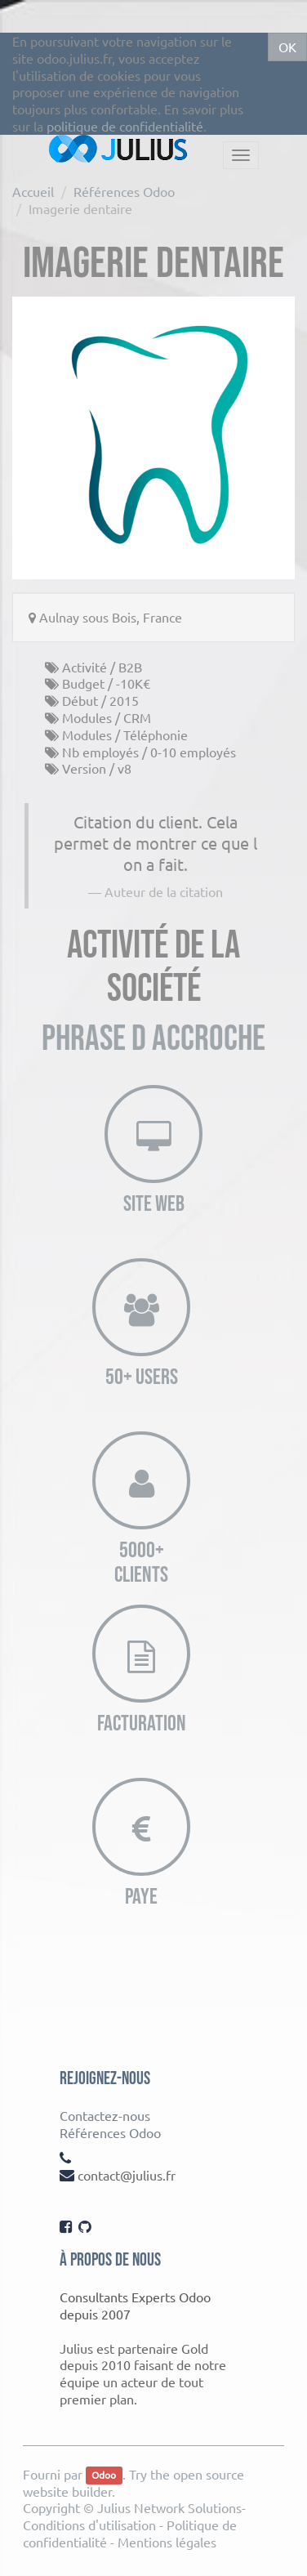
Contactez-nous (105, 2115)
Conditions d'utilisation (89, 2524)
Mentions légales (167, 2542)
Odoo (103, 2475)
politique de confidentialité (125, 126)
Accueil (33, 191)
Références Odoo (124, 191)
